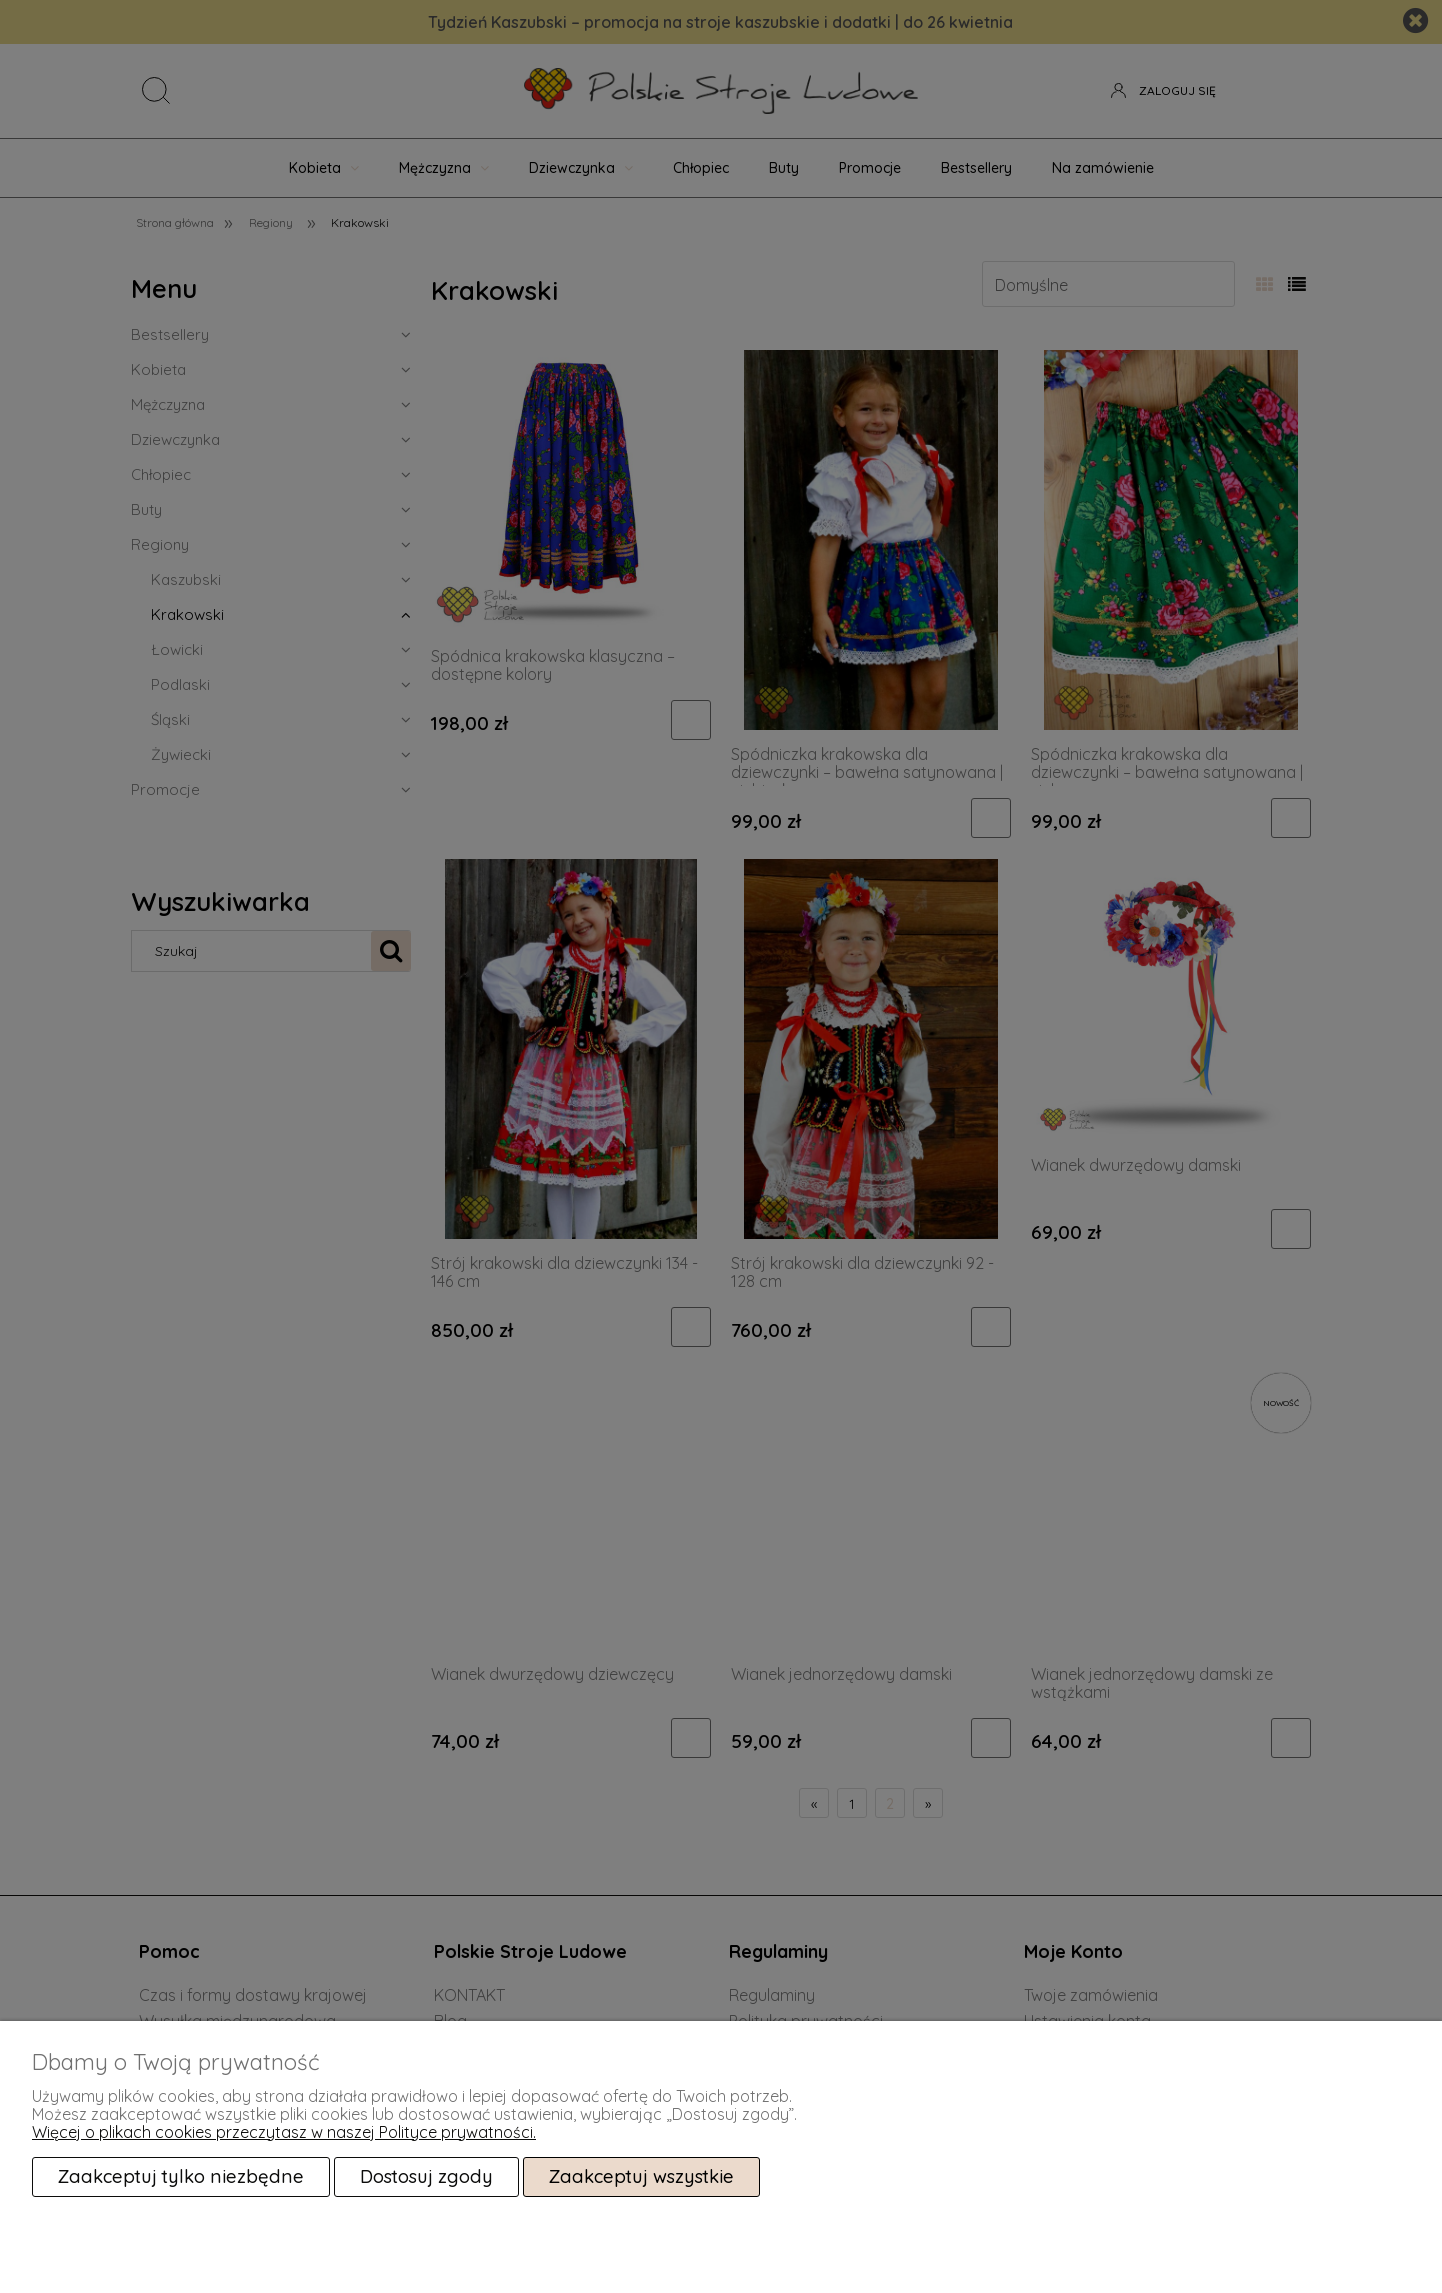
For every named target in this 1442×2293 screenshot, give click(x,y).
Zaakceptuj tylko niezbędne (181, 2176)
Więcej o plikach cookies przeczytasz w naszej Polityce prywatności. (284, 2132)
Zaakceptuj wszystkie (641, 2176)
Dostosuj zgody (426, 2176)
